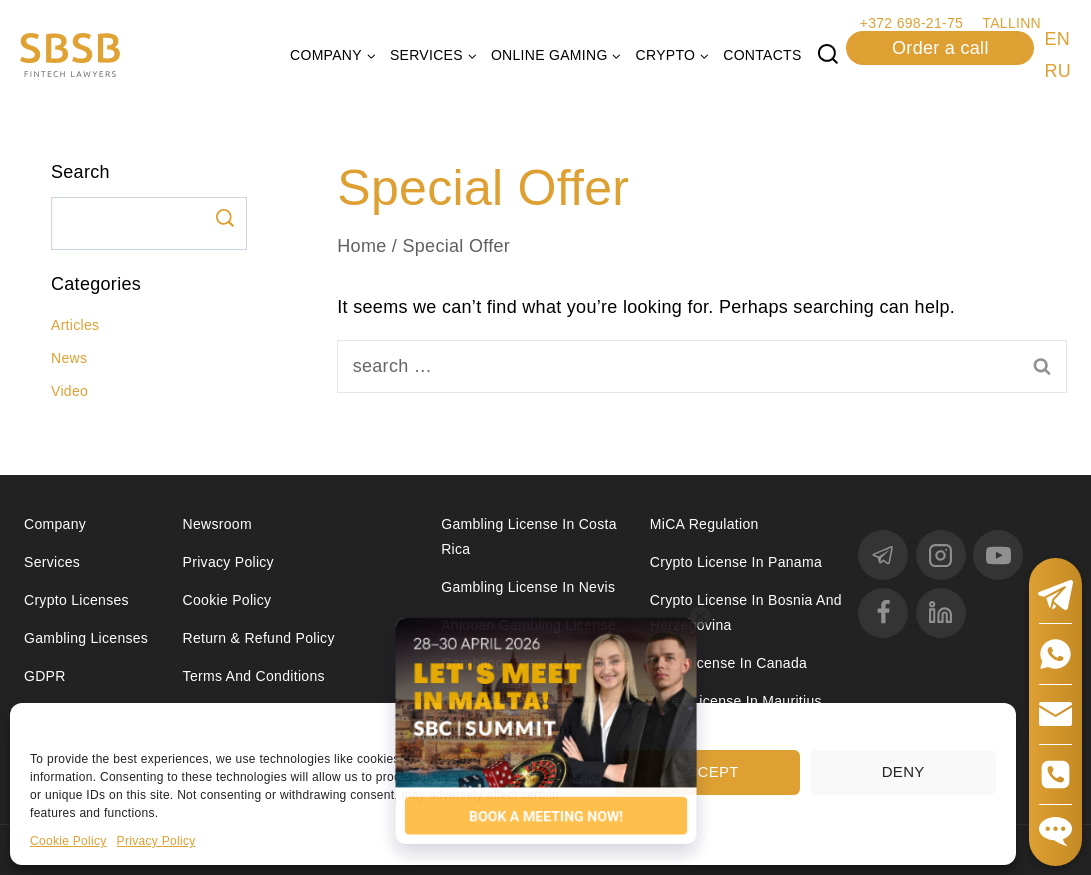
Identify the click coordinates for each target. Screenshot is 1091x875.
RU (1057, 71)
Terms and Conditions (256, 676)
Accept (707, 771)
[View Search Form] (828, 55)
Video (69, 391)
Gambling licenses (86, 638)
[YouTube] (998, 555)
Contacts (762, 55)
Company (55, 524)
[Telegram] (883, 555)
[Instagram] (941, 555)
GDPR (45, 676)
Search (224, 218)
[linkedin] (941, 613)
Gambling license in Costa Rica (529, 536)
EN (1057, 39)
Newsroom (217, 524)
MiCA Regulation (704, 524)
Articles (75, 325)
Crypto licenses (76, 600)
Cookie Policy (68, 841)
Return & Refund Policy (259, 638)
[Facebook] (883, 613)
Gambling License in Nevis (528, 587)
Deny (903, 771)
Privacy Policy (156, 841)
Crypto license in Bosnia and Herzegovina (746, 612)
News (69, 358)
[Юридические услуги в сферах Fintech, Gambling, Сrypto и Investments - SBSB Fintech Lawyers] (70, 55)
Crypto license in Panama (736, 562)
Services (52, 562)
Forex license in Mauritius (736, 701)
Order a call (940, 48)
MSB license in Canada (728, 663)
